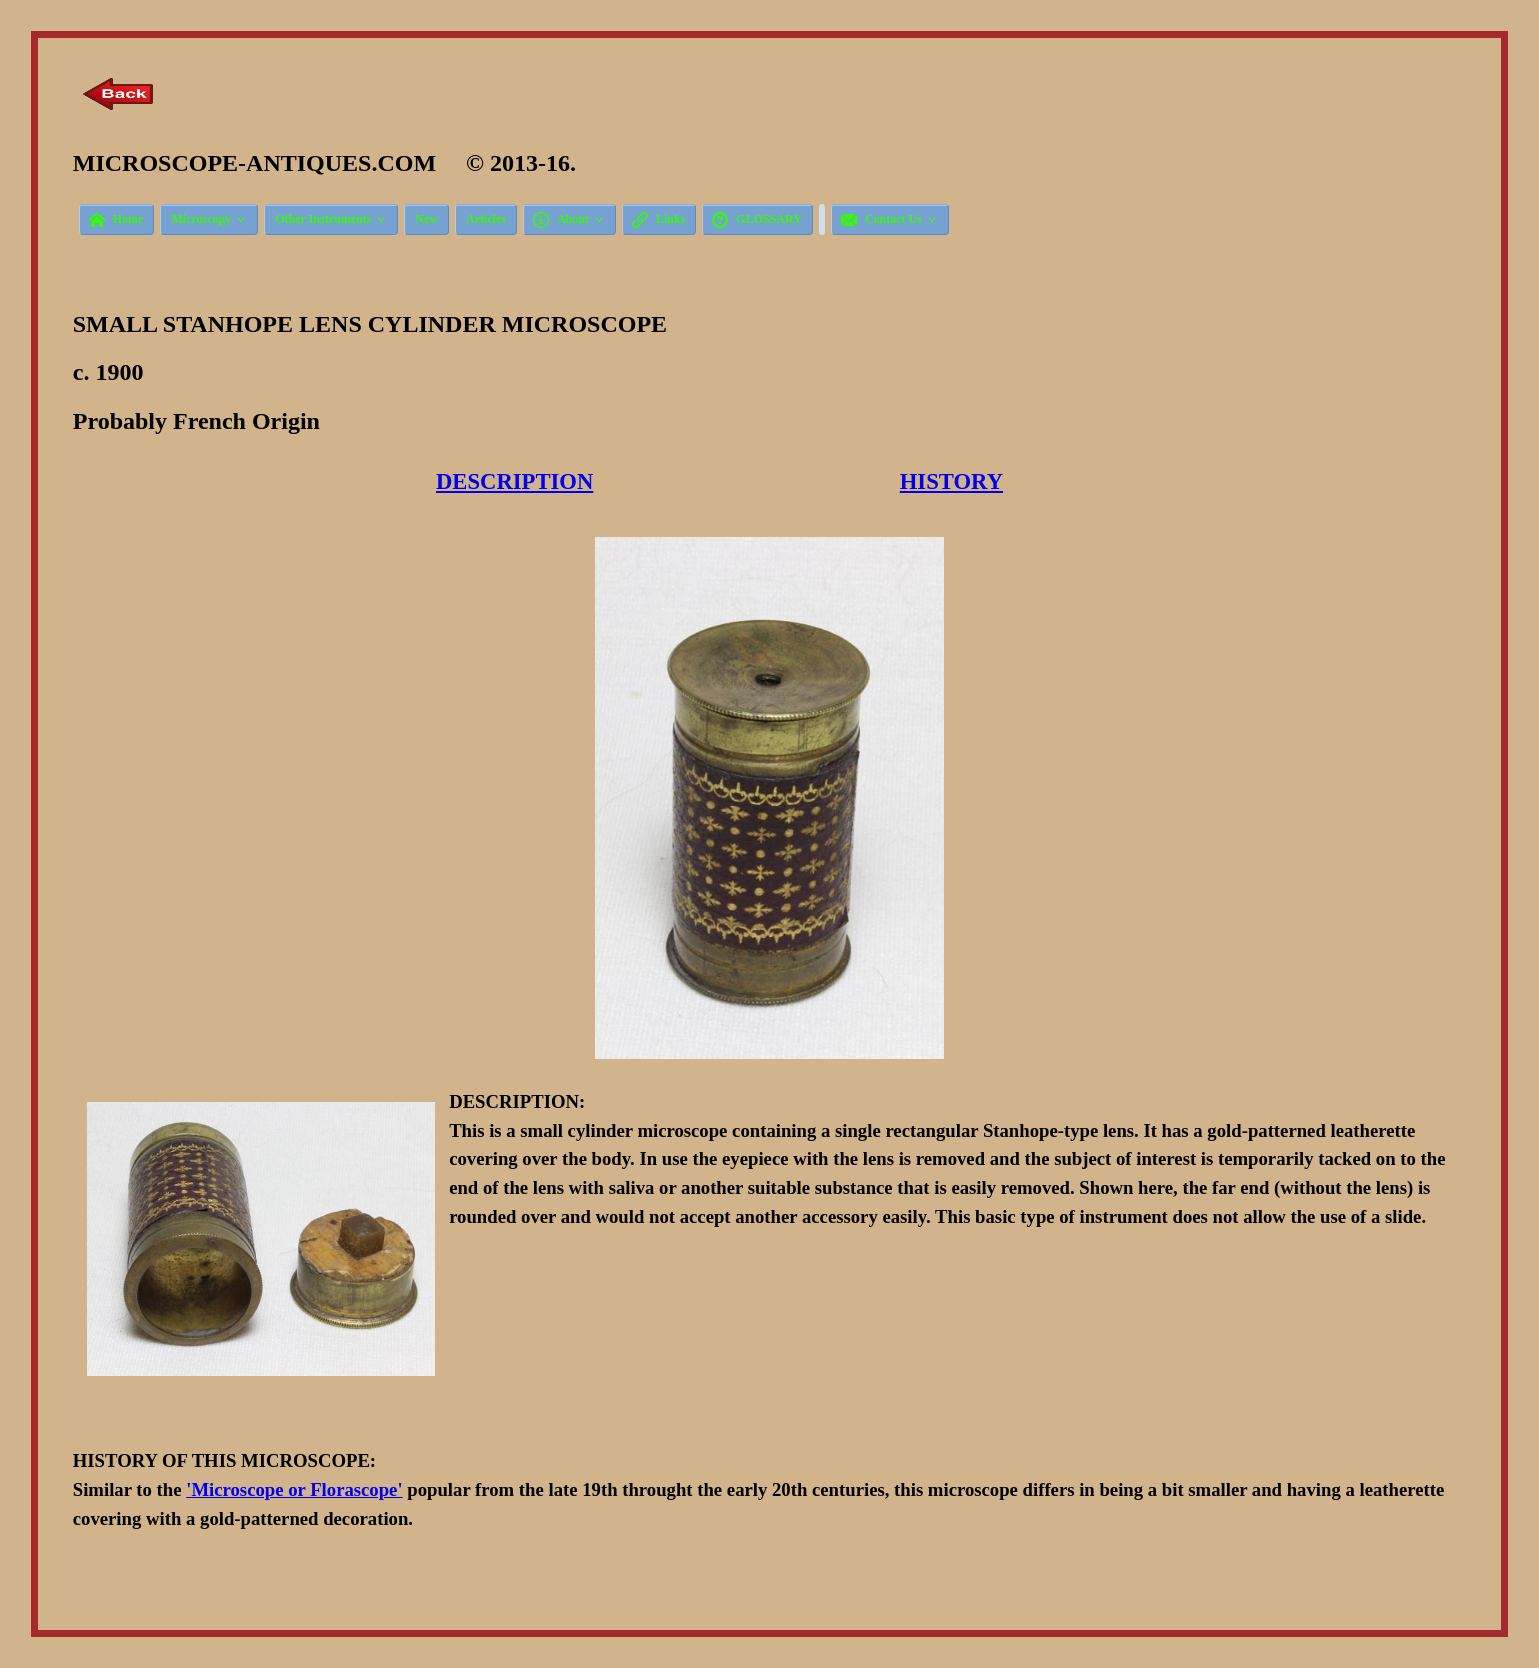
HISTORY (951, 481)
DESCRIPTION (514, 481)
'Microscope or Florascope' (294, 1489)
